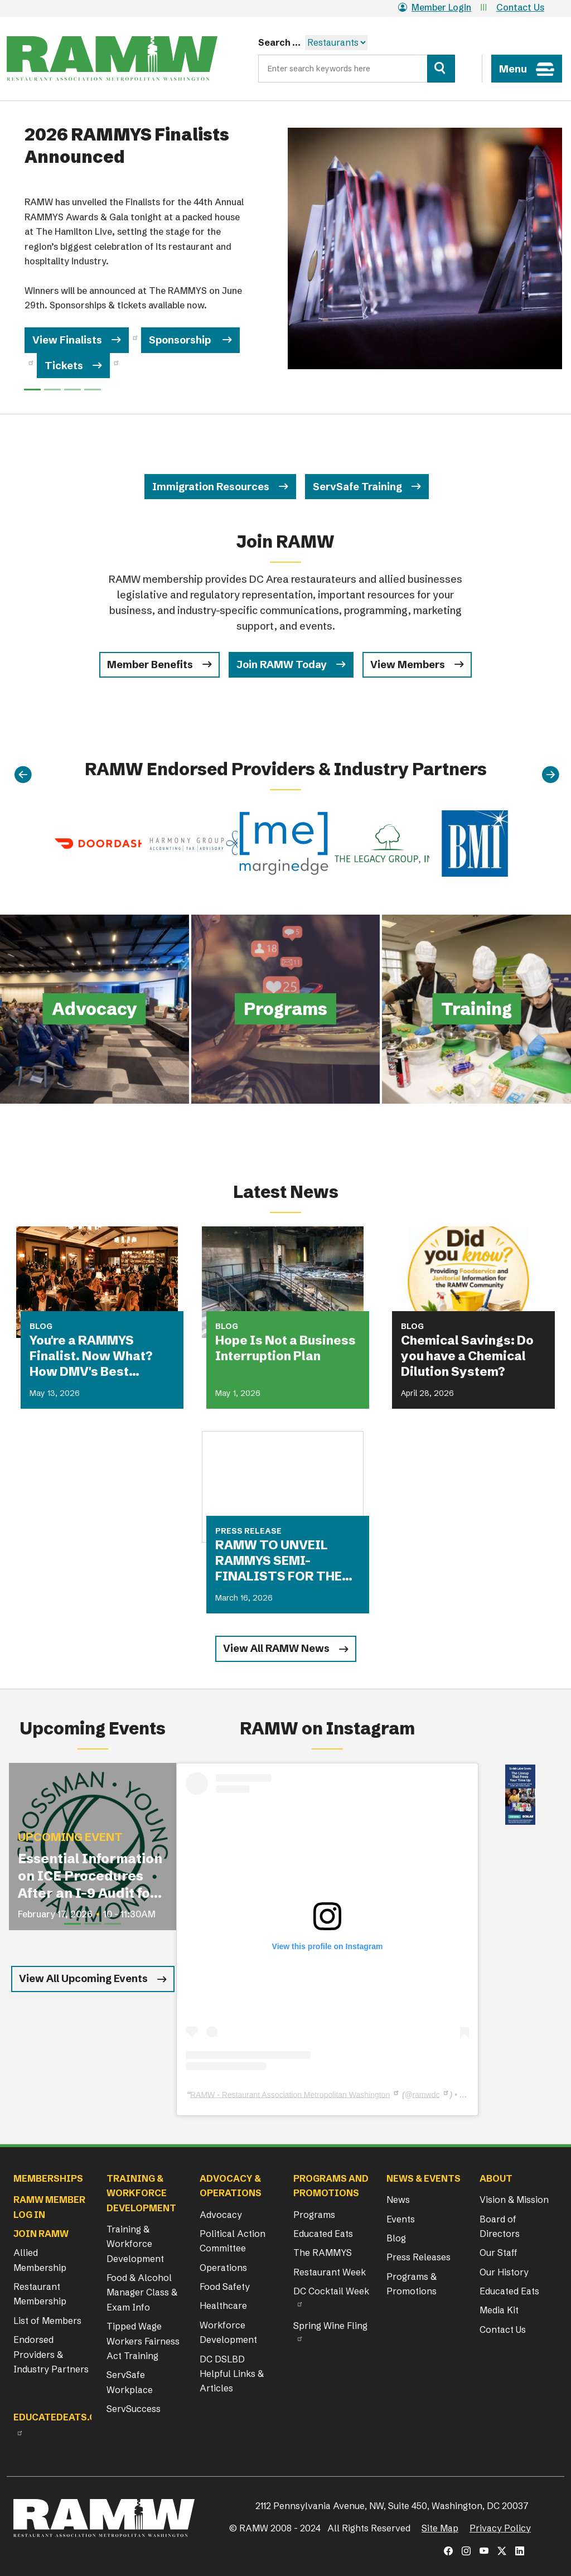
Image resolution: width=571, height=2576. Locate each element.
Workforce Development (228, 2332)
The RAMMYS (322, 2252)
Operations (223, 2267)
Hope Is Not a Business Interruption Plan (285, 1348)
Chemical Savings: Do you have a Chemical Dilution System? (467, 1356)
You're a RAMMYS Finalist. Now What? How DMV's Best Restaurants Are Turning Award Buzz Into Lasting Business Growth (96, 1356)
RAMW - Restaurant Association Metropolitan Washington (290, 2094)
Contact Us (520, 7)
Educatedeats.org (61, 2417)
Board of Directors (500, 2226)
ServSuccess (134, 2408)
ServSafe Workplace (130, 2382)
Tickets (64, 365)
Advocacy (221, 2214)
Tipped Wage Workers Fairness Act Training (143, 2341)
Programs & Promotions (411, 2284)
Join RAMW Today (281, 664)
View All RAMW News (276, 1648)
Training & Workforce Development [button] (141, 2193)
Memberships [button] (48, 2178)
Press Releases (418, 2257)
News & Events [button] (423, 2178)
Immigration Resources (210, 486)
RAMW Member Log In (49, 2207)
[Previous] (23, 774)
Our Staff (498, 2252)
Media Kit (499, 2310)
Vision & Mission (514, 2199)
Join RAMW (41, 2233)
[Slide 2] (72, 389)
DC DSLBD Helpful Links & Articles (232, 2373)
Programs (314, 2214)
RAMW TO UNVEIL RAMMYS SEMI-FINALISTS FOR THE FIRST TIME (278, 1561)
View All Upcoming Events (83, 1978)
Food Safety (225, 2286)
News (398, 2199)
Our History (504, 2272)
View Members (407, 664)
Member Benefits (150, 664)
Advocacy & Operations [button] (231, 2185)
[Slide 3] (92, 389)
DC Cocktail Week (331, 2291)
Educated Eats (323, 2233)
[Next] (550, 774)
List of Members (47, 2320)
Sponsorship (181, 340)
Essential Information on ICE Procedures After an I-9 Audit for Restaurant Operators (90, 1876)
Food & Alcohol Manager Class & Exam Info (142, 2292)
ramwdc (425, 2094)
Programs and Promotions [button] (331, 2185)
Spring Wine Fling (330, 2325)
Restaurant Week (329, 2272)
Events (400, 2219)
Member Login (434, 7)
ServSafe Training (357, 486)
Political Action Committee (232, 2241)
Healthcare (223, 2305)
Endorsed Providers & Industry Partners (51, 2354)
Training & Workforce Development (135, 2244)
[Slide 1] (52, 389)
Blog (396, 2238)
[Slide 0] (32, 389)
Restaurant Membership (39, 2294)
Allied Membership (39, 2260)
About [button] (496, 2178)
